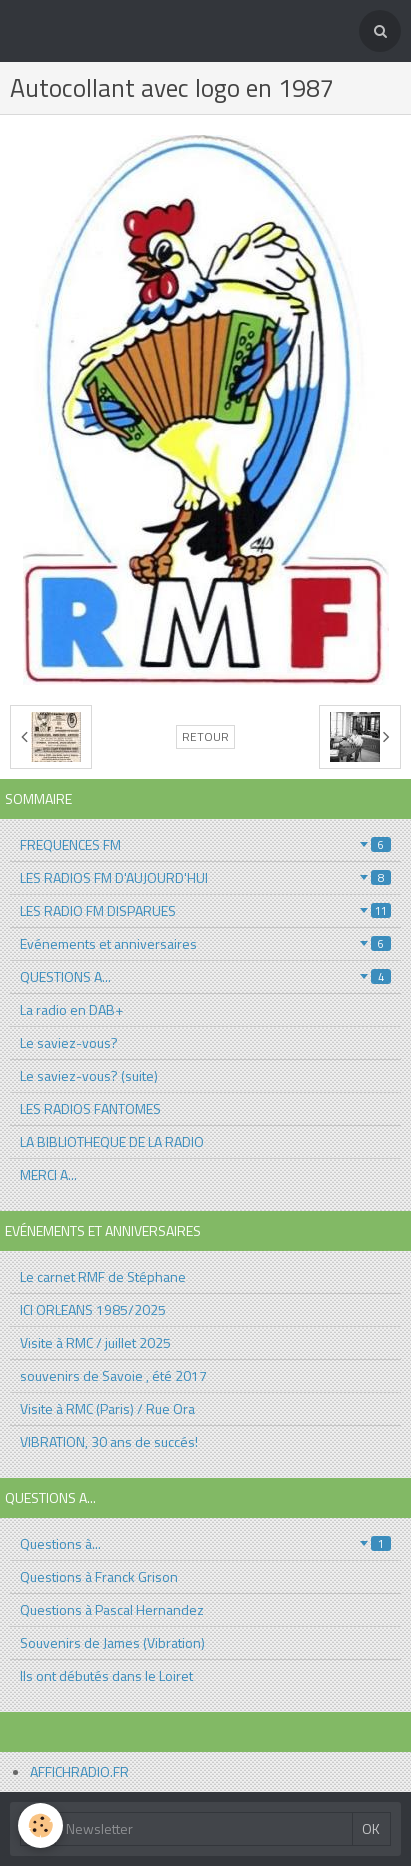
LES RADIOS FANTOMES (90, 1108)
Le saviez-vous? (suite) (89, 1075)
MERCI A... (48, 1174)
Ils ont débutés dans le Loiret (106, 1675)
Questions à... (205, 1543)
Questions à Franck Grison (99, 1576)
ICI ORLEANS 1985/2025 (93, 1309)
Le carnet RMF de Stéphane (103, 1276)
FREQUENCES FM (205, 844)
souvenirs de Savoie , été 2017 (113, 1375)
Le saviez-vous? (69, 1042)
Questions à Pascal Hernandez (112, 1609)
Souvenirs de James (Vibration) (112, 1642)
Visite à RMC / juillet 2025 (95, 1342)
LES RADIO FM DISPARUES (205, 910)
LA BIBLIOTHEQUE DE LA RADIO (112, 1141)
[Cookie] (40, 1825)
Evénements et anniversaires (205, 943)
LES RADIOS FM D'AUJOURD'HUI (205, 877)
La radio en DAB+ (71, 1009)
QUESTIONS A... (205, 976)
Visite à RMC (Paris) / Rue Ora (107, 1408)
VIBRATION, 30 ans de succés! (109, 1441)
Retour (205, 737)
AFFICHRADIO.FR (79, 1771)
